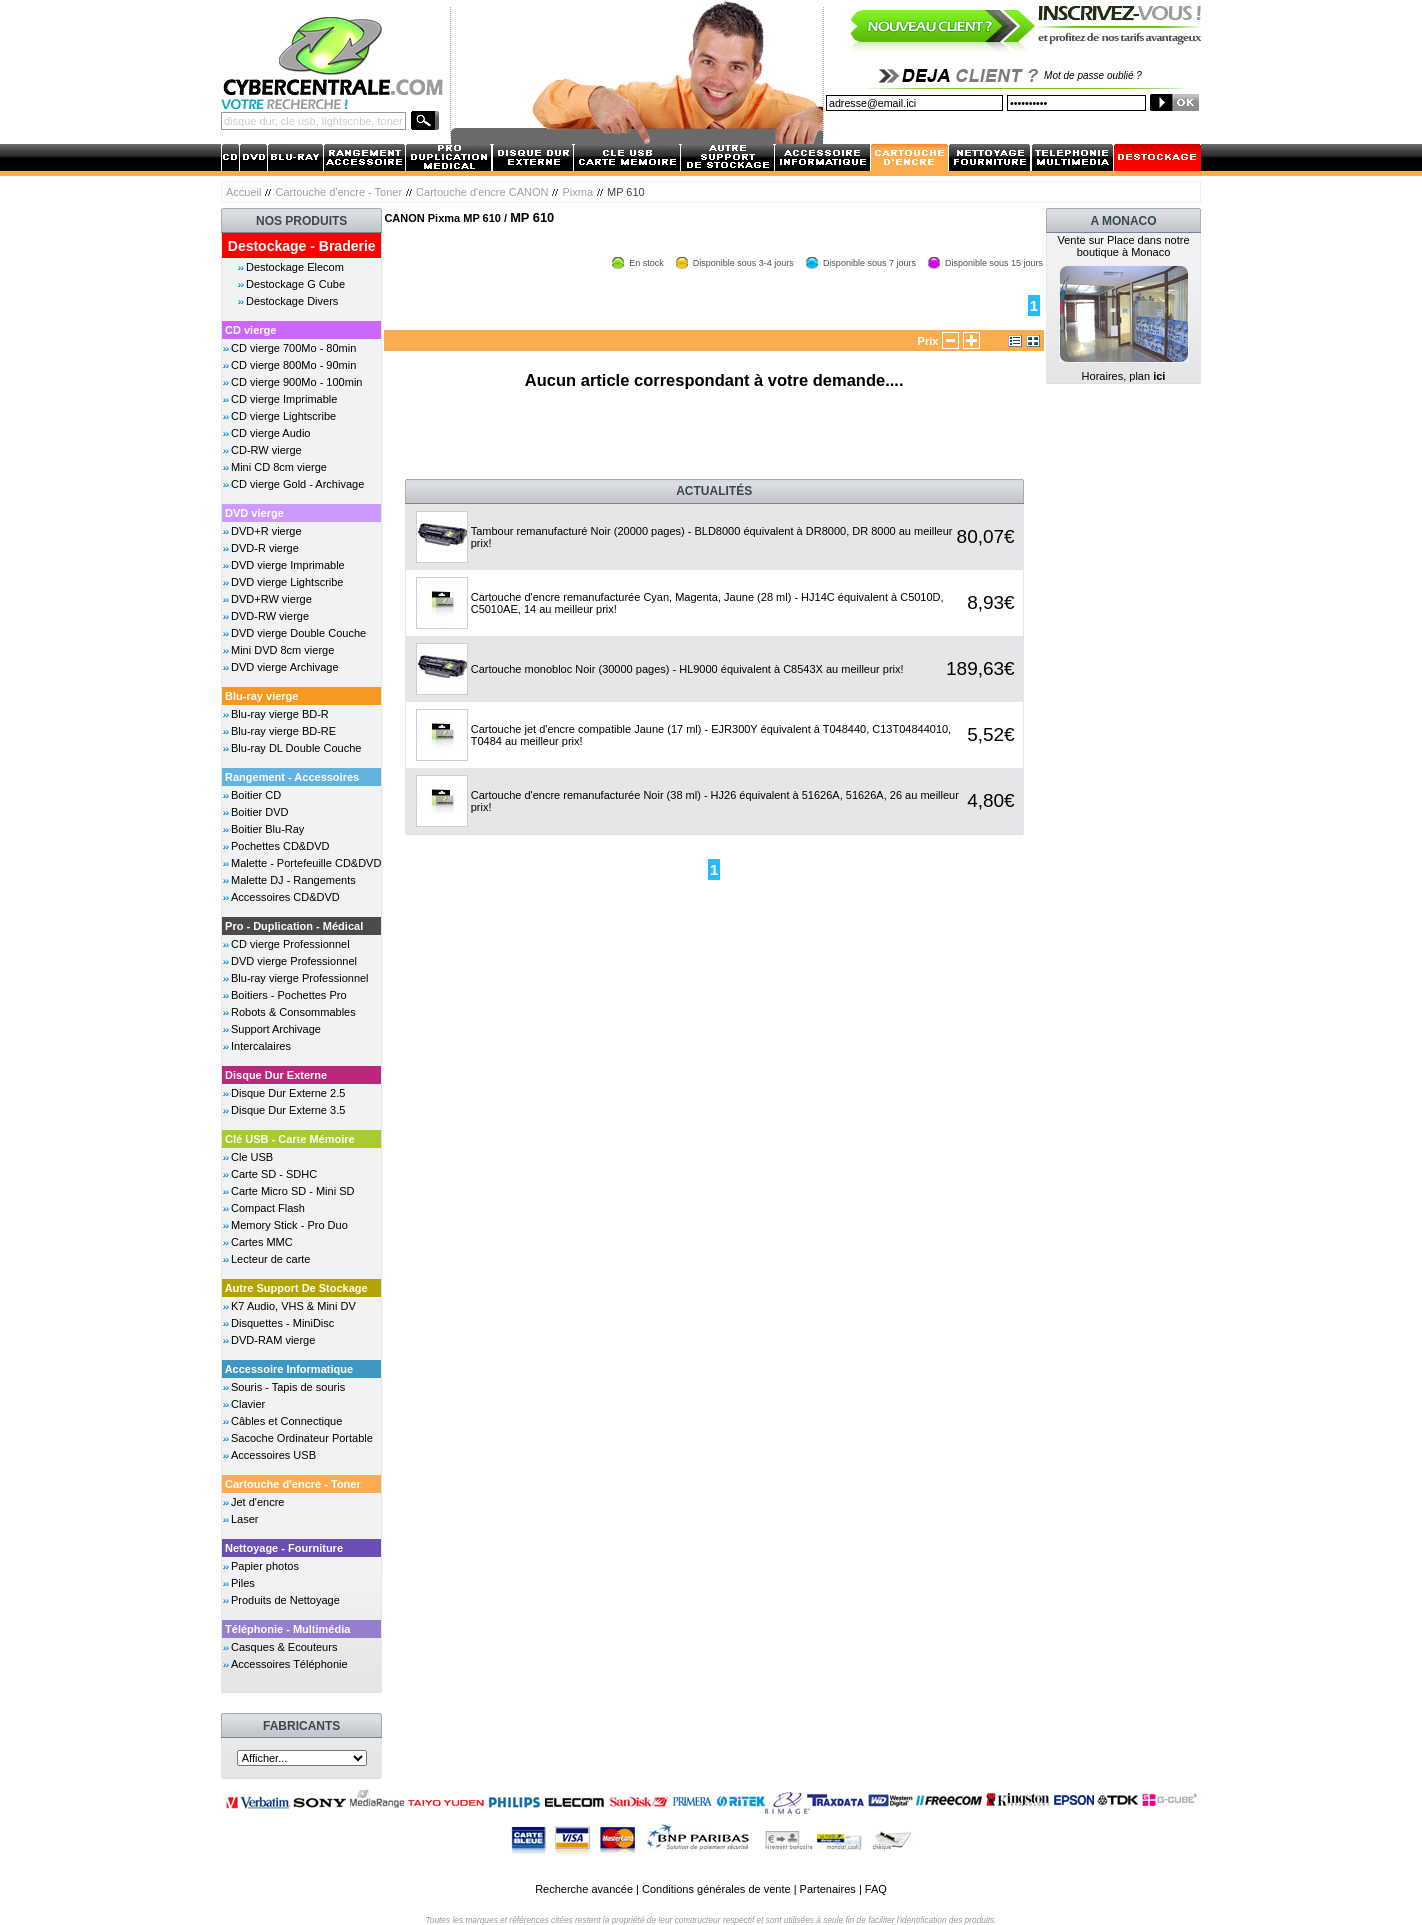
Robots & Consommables (293, 1012)
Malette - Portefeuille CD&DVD (306, 863)
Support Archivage (276, 1029)
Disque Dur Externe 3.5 (288, 1110)
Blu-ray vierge (261, 696)
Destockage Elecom (295, 267)
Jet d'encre (257, 1502)
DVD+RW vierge (271, 599)
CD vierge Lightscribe (283, 416)
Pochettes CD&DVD (280, 846)
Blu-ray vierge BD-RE (283, 731)
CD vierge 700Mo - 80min (293, 348)
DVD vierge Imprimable (288, 565)
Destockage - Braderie (302, 246)
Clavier (248, 1404)
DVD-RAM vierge (273, 1340)
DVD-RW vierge (270, 616)
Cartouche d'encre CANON (482, 192)
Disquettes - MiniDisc (282, 1323)
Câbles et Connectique (286, 1421)
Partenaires (828, 1889)
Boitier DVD (259, 812)
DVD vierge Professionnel (294, 961)
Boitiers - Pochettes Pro (289, 995)
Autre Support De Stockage (296, 1288)
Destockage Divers (292, 301)
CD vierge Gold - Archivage (297, 484)
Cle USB (252, 1157)
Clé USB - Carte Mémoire (290, 1139)
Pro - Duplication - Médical (294, 926)
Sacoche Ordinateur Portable (302, 1438)
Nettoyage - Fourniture (284, 1548)
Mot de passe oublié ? (1093, 75)
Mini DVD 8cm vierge (282, 650)
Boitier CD (256, 795)
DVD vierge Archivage (285, 667)
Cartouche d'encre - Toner (338, 192)
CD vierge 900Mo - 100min (296, 382)
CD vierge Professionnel (290, 944)
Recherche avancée (584, 1889)
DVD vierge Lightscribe (287, 582)
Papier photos (265, 1566)
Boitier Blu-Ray (267, 829)
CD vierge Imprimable (284, 399)
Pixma (577, 192)
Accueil (243, 192)
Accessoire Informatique (289, 1369)
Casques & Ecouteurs (284, 1647)
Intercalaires (261, 1046)
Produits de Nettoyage (285, 1600)
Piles (243, 1583)
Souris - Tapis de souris (288, 1387)
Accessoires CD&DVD (285, 897)
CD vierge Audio (271, 433)
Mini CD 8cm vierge (279, 467)
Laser (245, 1519)
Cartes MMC (262, 1242)
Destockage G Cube (295, 284)
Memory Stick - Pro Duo (289, 1225)
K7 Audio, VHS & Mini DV (293, 1306)
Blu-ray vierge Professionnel (300, 978)
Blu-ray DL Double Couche (296, 748)
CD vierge (250, 330)
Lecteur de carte (271, 1259)
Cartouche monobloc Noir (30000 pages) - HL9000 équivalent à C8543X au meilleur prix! (687, 669)
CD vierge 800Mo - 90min (293, 365)
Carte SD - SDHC (274, 1174)
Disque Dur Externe (276, 1075)
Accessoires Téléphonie (289, 1664)
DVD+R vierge (266, 531)
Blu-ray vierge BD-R (280, 714)
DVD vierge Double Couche (298, 633)
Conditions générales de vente (716, 1889)
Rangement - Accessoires (292, 777)
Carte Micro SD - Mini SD (292, 1191)
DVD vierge (254, 513)
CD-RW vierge (266, 450)
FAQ (876, 1889)
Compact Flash (268, 1208)
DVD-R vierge (265, 548)
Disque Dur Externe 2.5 (288, 1093)
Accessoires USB (273, 1455)
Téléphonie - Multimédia (287, 1629)
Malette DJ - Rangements (293, 880)
